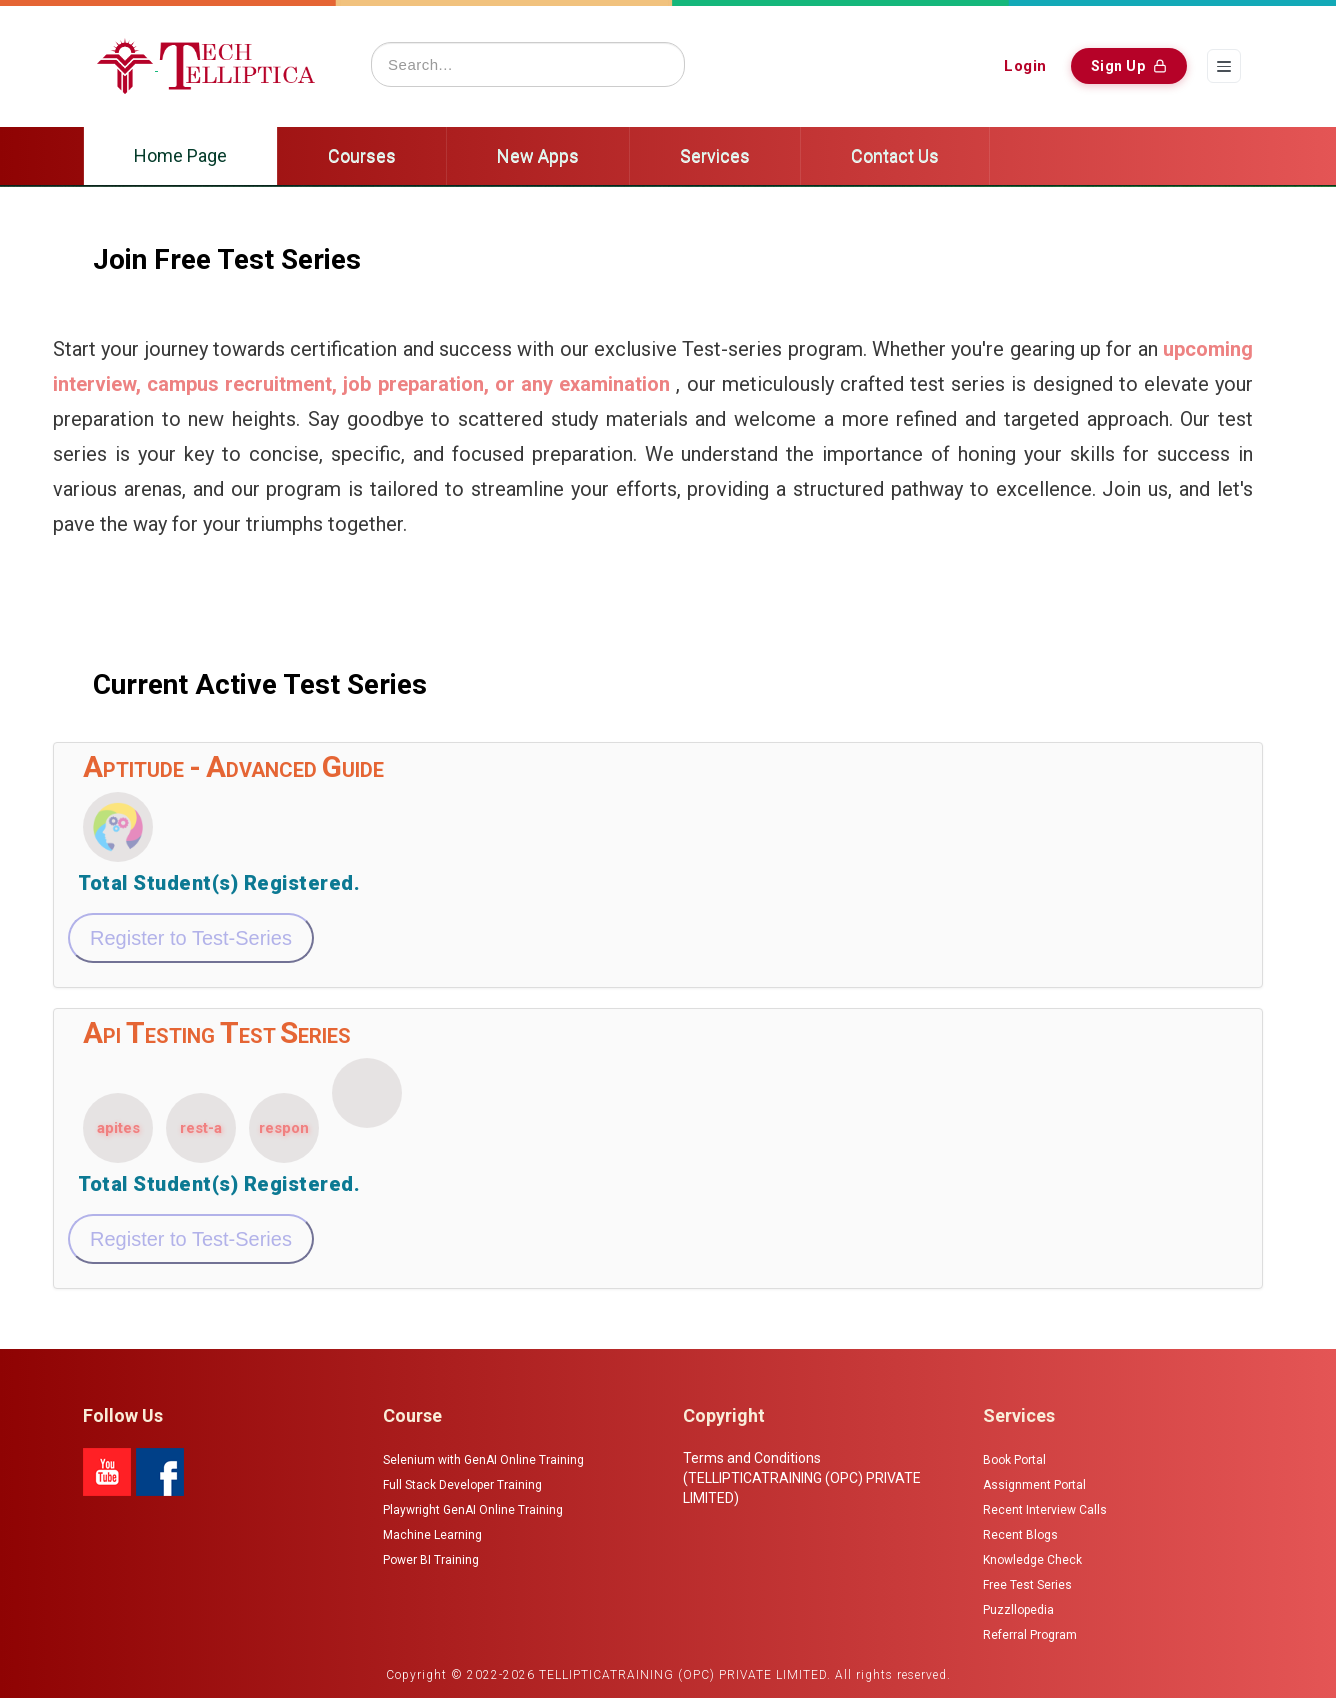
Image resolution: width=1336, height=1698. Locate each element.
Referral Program (1030, 1635)
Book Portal (1014, 1460)
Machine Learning (432, 1535)
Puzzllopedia (1018, 1610)
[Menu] (1224, 66)
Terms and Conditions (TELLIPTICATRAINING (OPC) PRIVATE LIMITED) (802, 1478)
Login (1025, 66)
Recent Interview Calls (1045, 1510)
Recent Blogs (1020, 1535)
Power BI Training (431, 1560)
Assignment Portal (1034, 1485)
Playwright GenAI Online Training (473, 1510)
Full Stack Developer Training (462, 1485)
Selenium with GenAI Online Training (483, 1460)
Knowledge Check (1032, 1560)
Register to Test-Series (191, 938)
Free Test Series (1027, 1585)
